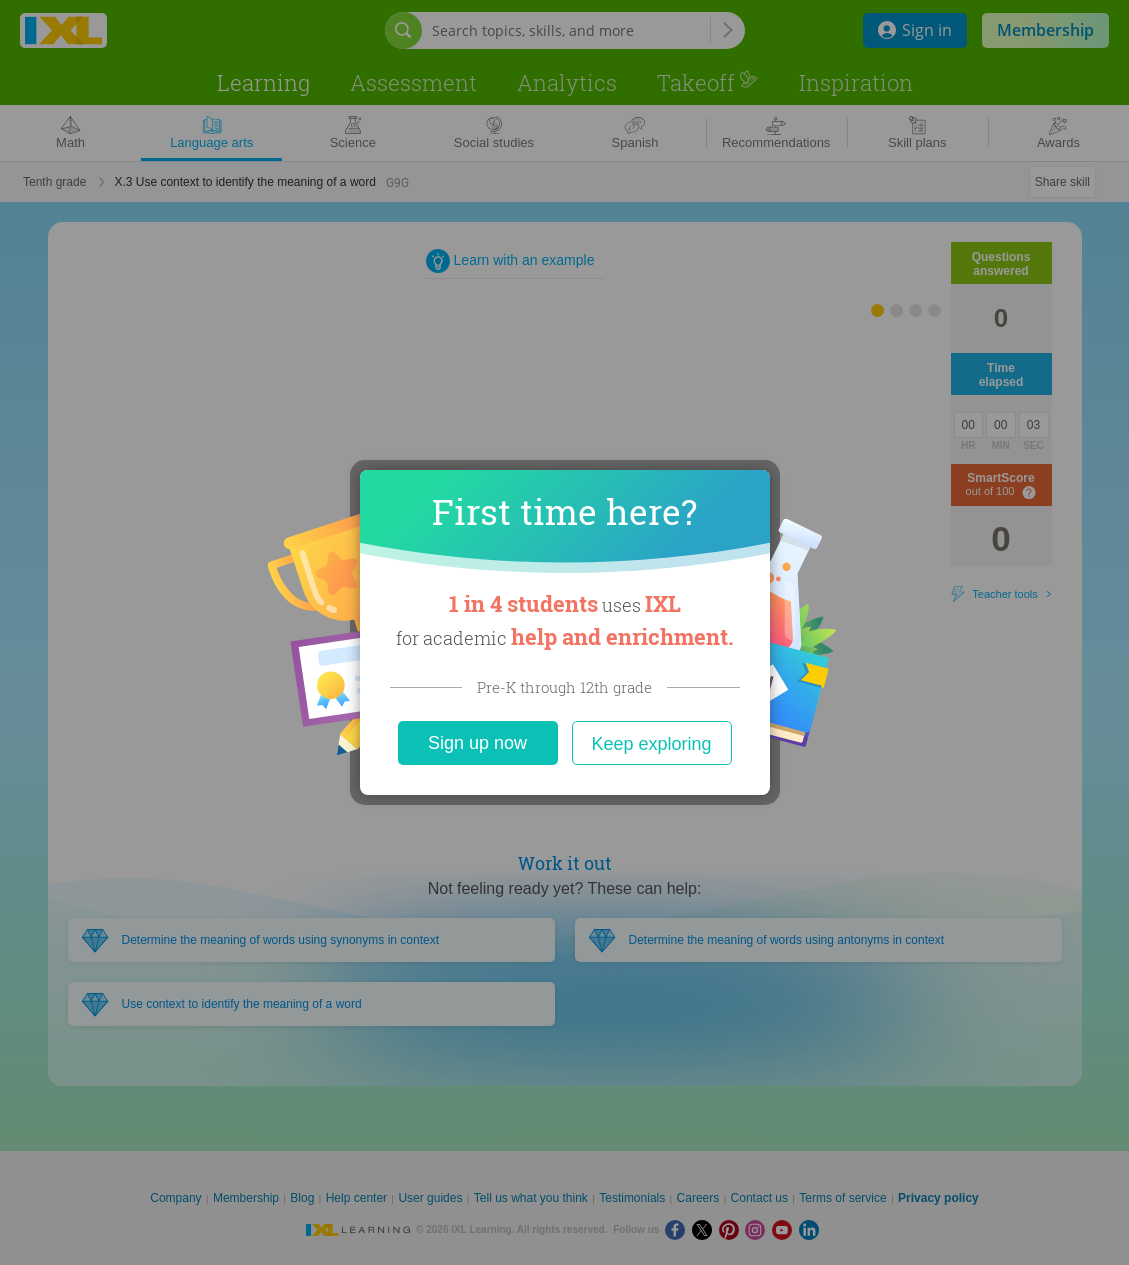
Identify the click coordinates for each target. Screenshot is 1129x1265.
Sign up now (477, 743)
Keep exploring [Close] (651, 744)
